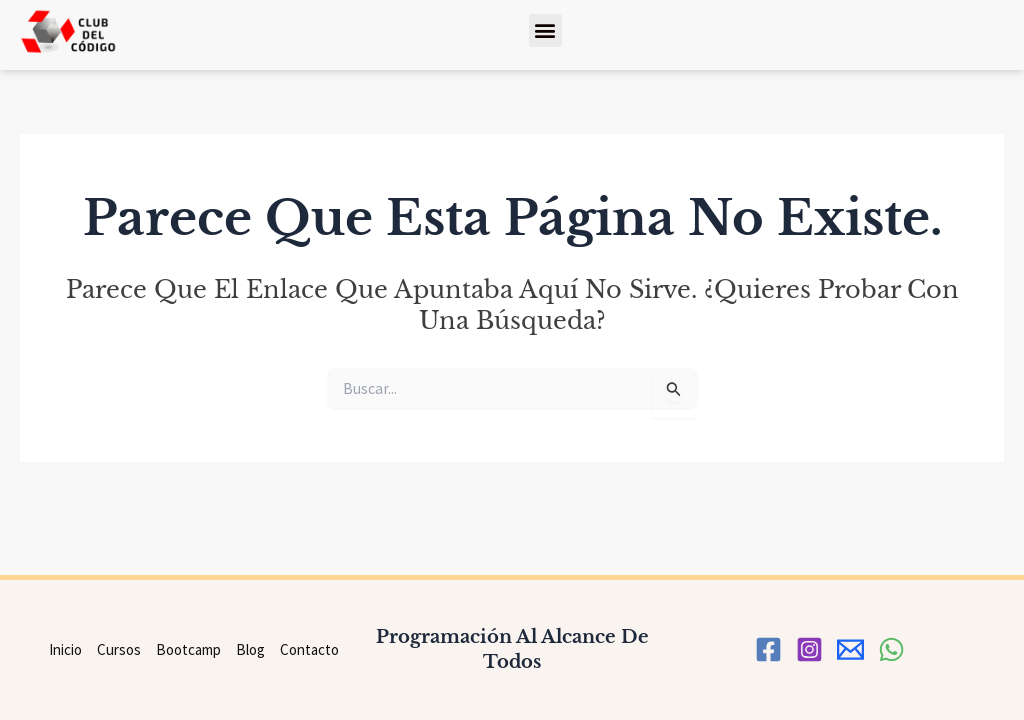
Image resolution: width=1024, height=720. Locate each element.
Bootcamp (188, 649)
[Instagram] (809, 649)
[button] (545, 30)
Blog (250, 649)
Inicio (65, 649)
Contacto (309, 649)
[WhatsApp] (891, 649)
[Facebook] (768, 649)
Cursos (119, 649)
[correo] (850, 649)
